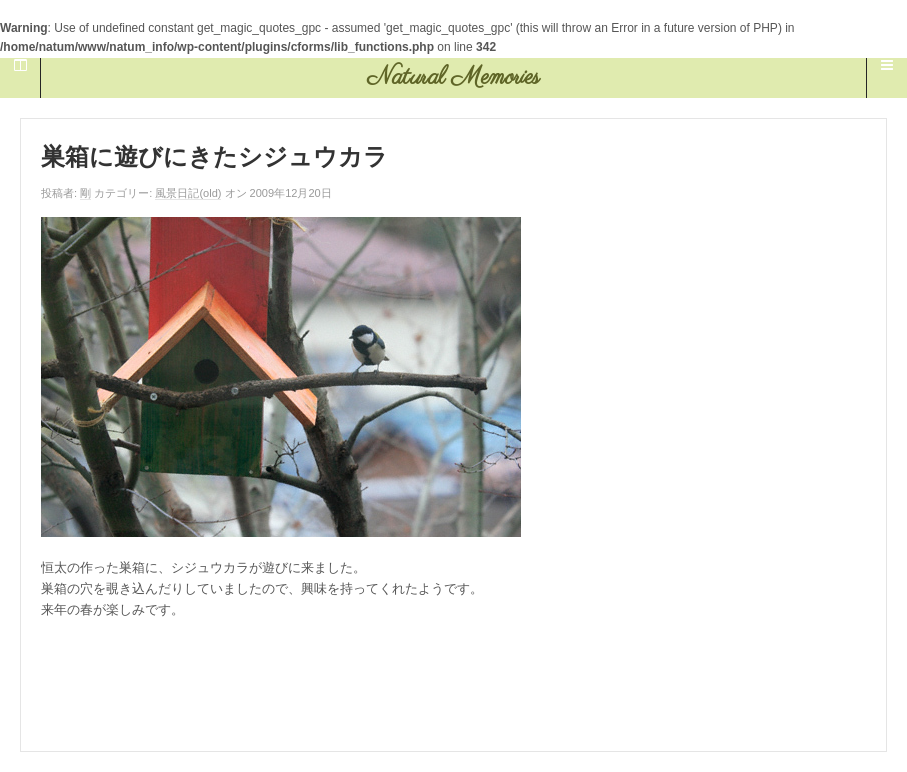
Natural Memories (453, 77)
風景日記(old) (188, 193)
